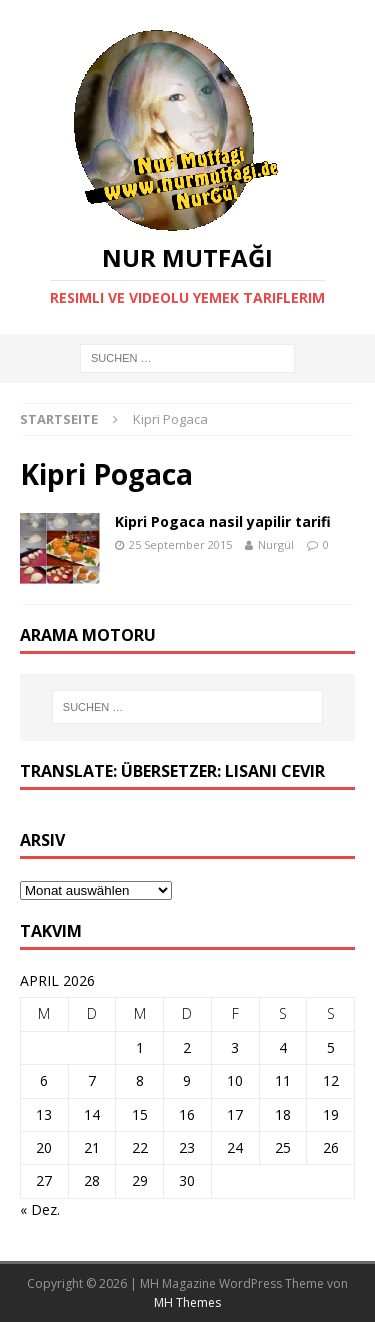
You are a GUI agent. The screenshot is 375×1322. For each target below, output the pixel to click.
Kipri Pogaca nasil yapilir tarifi (223, 521)
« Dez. (40, 1209)
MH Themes (187, 1302)
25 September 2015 (180, 544)
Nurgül (276, 544)
